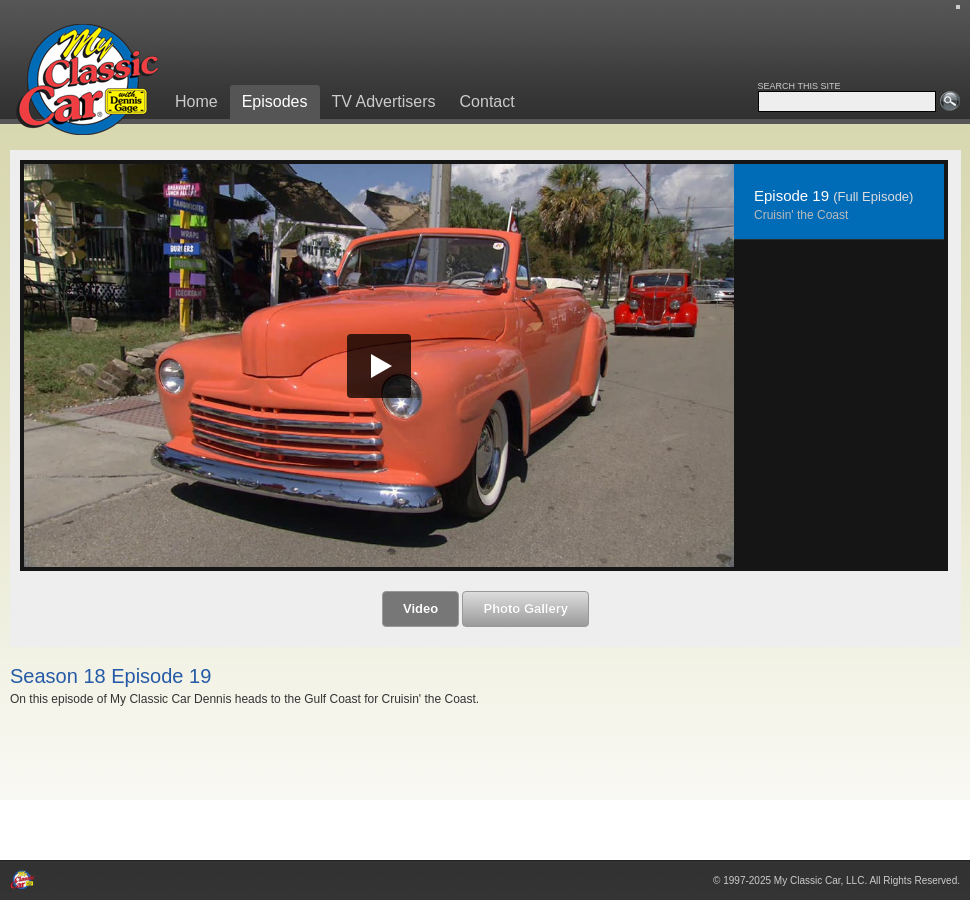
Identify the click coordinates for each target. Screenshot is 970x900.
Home (196, 101)
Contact (487, 101)
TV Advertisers (384, 101)
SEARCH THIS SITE (799, 86)
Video (420, 608)
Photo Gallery (525, 608)
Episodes (275, 101)
